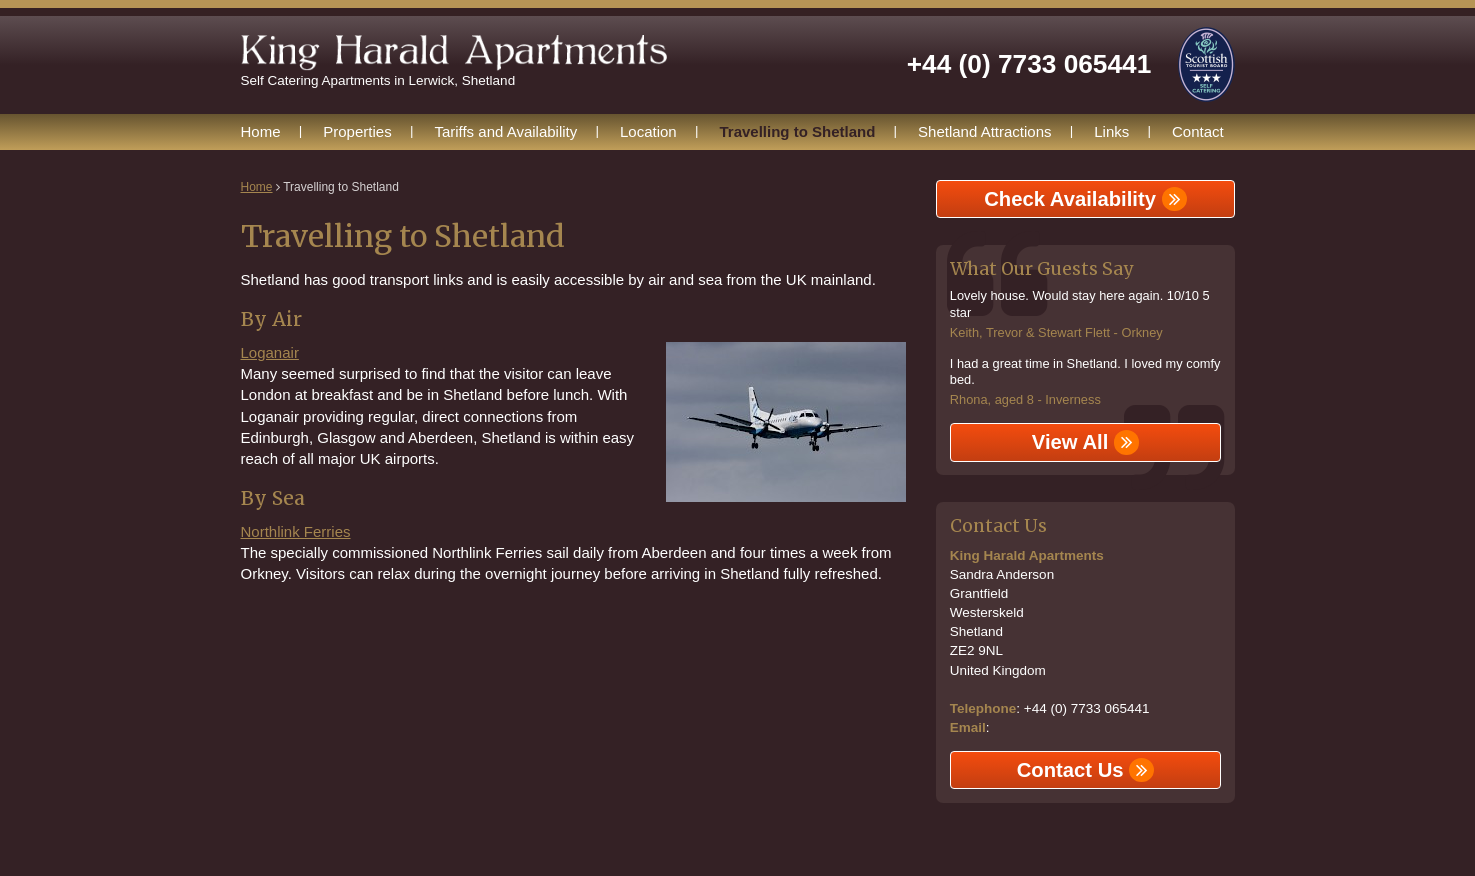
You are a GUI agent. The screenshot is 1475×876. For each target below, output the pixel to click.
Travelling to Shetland (797, 131)
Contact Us (1086, 770)
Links (1111, 131)
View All (1085, 442)
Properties (357, 131)
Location (648, 131)
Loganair (270, 352)
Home (261, 131)
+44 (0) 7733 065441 (1029, 64)
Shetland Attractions (984, 131)
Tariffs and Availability (505, 131)
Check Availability (1085, 199)
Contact (1198, 131)
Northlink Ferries (296, 531)
